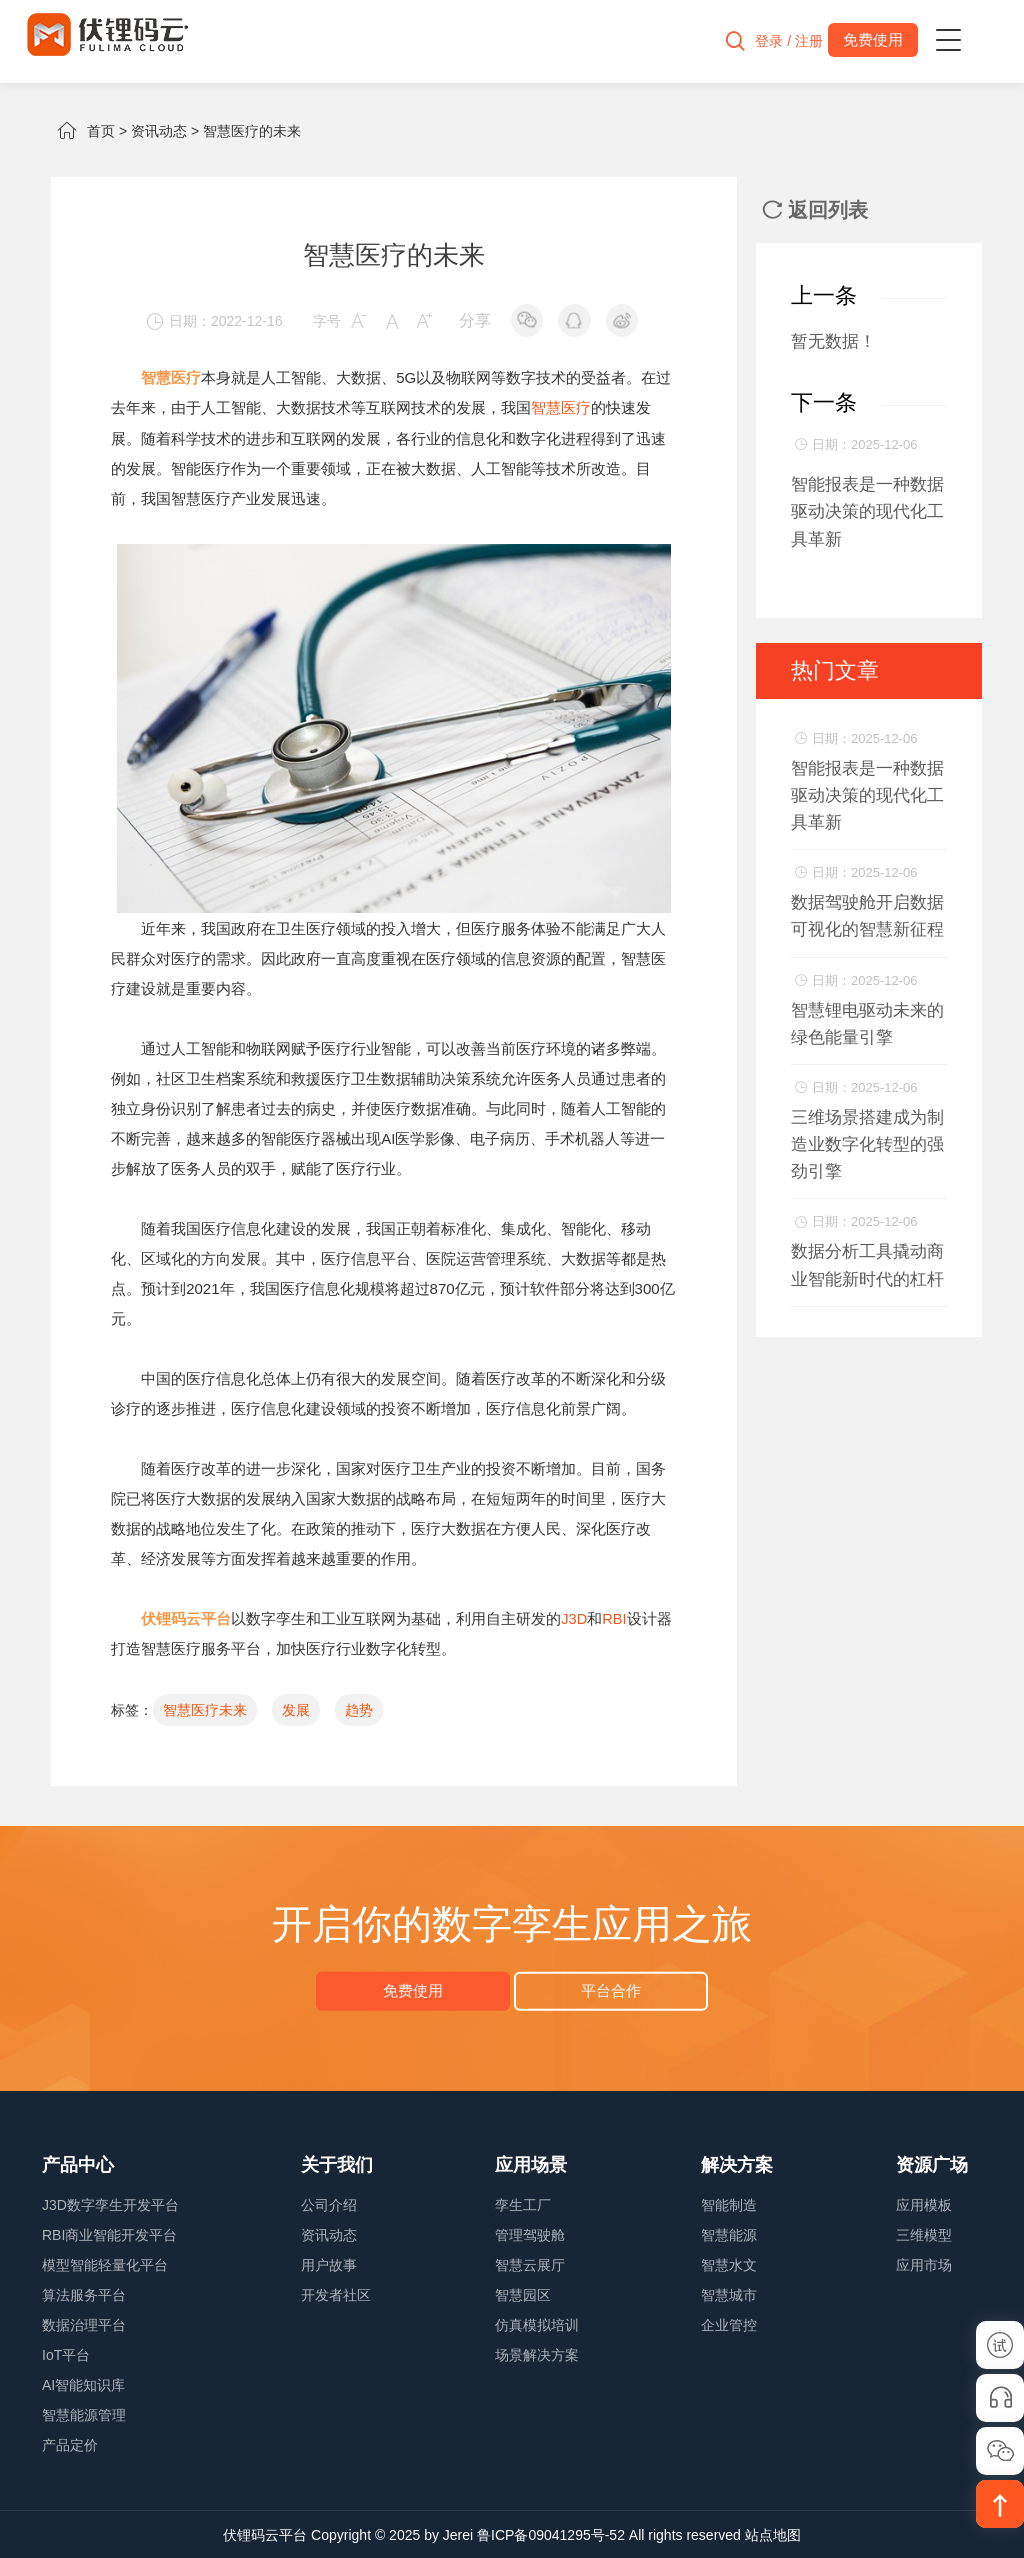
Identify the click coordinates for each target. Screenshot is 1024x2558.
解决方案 (737, 2164)
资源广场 (932, 2164)
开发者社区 (336, 2294)
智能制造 (729, 2204)
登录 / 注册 (778, 41)
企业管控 (729, 2324)
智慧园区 (523, 2294)
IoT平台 (66, 2354)
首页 (101, 131)
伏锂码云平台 (265, 2534)
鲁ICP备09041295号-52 (551, 2534)
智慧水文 (729, 2264)
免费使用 (418, 1989)
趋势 (359, 1709)
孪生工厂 (523, 2204)
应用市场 (924, 2264)
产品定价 (70, 2444)
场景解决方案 (537, 2354)
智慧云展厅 (530, 2264)
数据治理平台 (84, 2324)
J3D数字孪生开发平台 (110, 2204)
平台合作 (606, 1989)
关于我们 (337, 2164)
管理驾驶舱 (530, 2234)
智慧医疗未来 (205, 1709)
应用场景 (531, 2164)
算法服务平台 (84, 2294)
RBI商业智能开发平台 (109, 2234)
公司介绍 (329, 2204)
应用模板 (924, 2204)
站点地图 (773, 2534)
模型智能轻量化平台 (105, 2264)
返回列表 (815, 210)
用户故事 (329, 2264)
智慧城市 (729, 2294)
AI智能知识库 (83, 2384)
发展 (296, 1709)
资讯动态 (159, 131)
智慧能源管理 (84, 2414)
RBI (615, 1617)
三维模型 (924, 2234)
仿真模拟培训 (537, 2324)
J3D (574, 1617)
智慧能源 (729, 2234)
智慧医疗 (561, 407)
